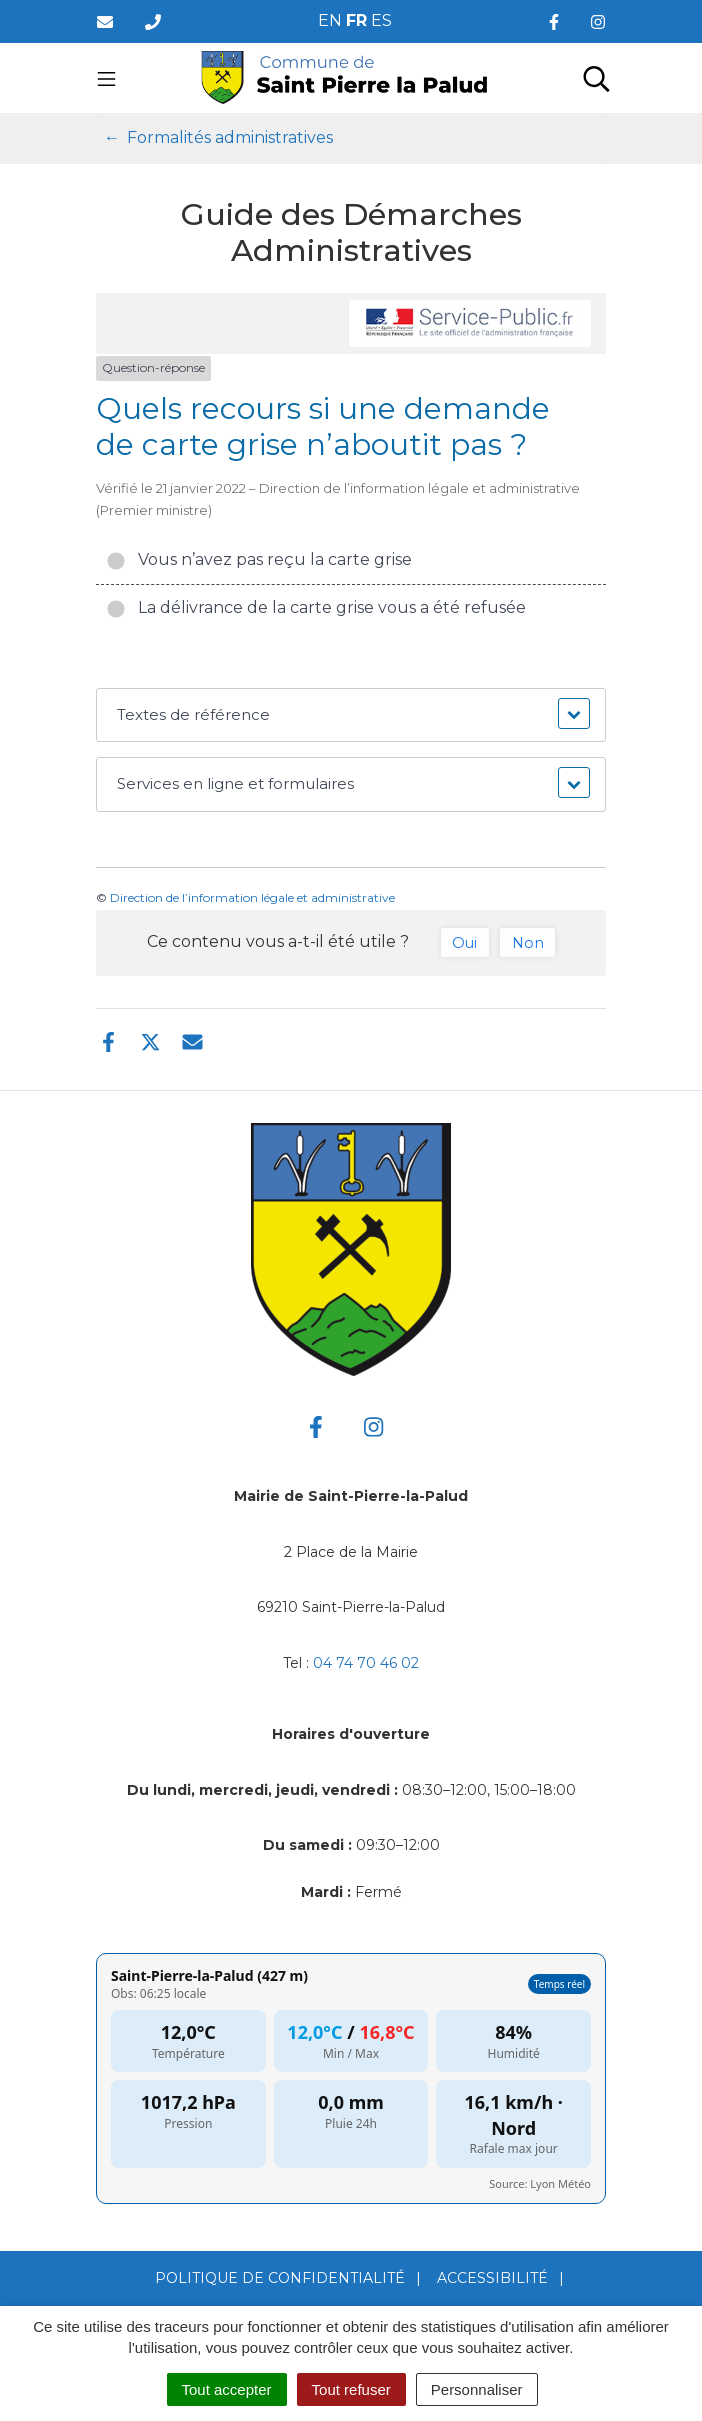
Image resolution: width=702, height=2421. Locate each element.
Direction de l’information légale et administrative (252, 897)
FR (356, 20)
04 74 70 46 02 (366, 1663)
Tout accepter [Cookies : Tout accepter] (227, 2389)
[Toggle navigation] (106, 78)
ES (381, 20)
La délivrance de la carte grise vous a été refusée (316, 607)
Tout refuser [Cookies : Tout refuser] (351, 2389)
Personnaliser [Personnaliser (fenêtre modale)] (477, 2389)
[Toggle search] (596, 78)
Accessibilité (492, 2278)
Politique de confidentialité (280, 2278)
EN (330, 20)
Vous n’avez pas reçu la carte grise (259, 559)
